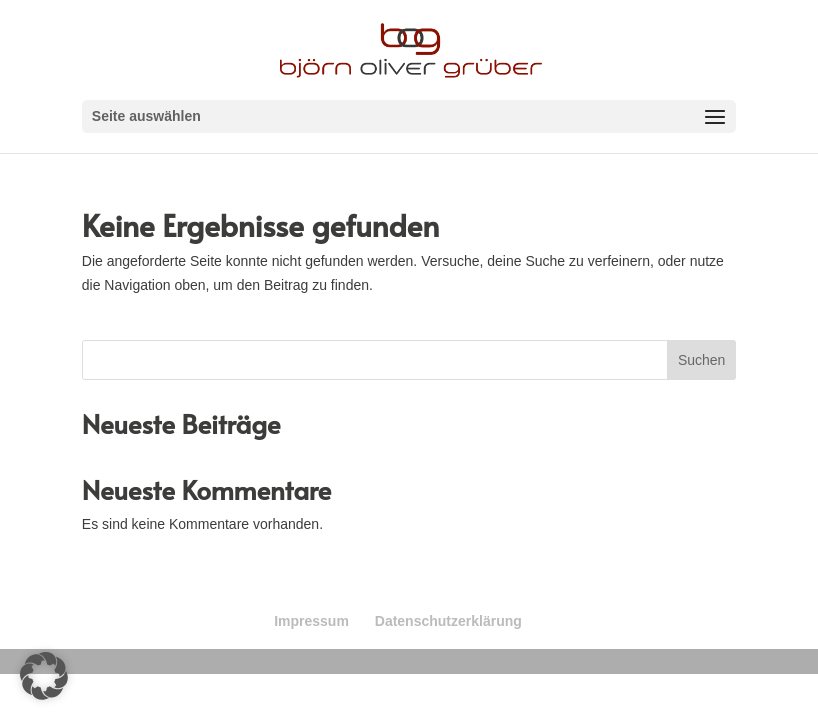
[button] (44, 676)
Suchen (701, 360)
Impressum (311, 621)
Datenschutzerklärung (448, 621)
